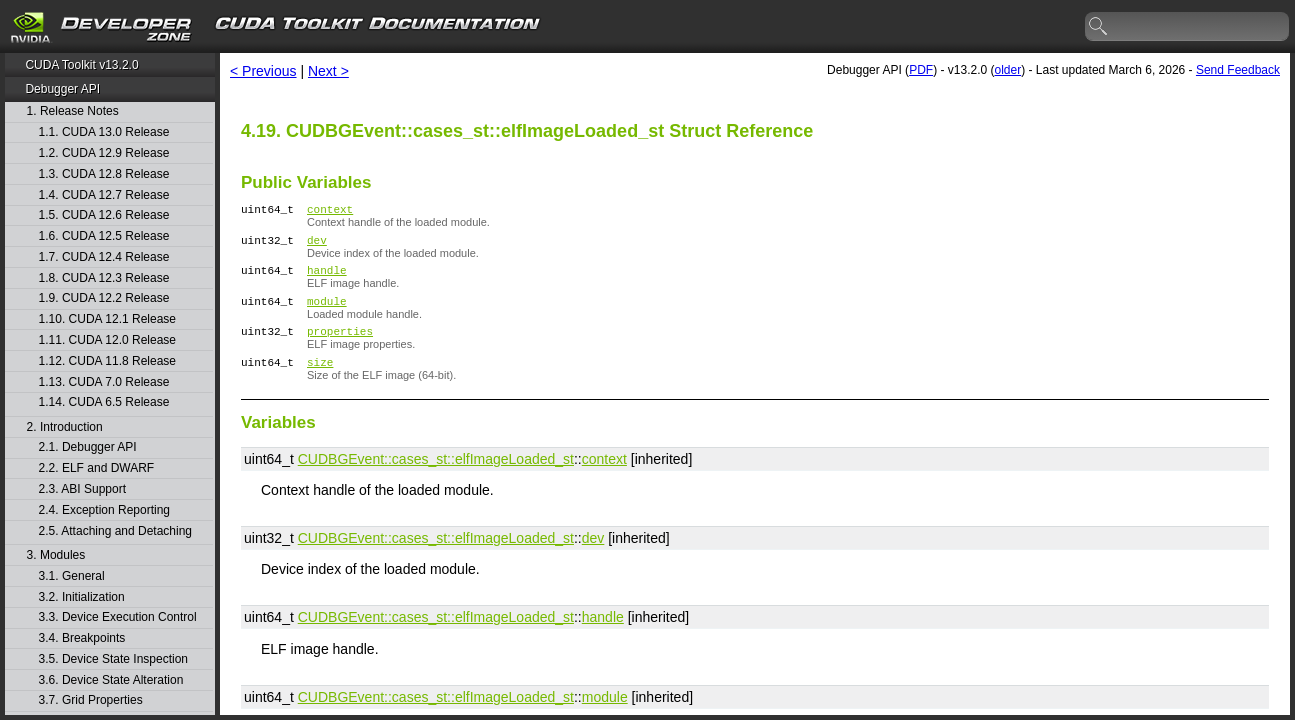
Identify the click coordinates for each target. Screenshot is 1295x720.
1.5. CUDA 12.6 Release (104, 215)
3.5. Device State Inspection (113, 659)
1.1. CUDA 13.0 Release (104, 132)
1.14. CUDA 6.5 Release (104, 402)
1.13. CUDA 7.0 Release (104, 382)
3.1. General (72, 576)
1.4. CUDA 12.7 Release (104, 195)
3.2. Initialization (82, 597)
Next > (328, 71)
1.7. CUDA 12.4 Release (104, 257)
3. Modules (56, 555)
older (1007, 70)
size (320, 379)
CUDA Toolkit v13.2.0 (81, 65)
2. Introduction (65, 427)
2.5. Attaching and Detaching (115, 531)
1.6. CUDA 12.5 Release (104, 236)
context (330, 211)
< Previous (263, 71)
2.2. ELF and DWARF (97, 468)
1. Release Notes (73, 111)
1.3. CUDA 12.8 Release (104, 174)
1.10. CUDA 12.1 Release (107, 319)
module (327, 312)
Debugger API (62, 89)
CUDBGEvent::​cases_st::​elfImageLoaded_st (436, 477)
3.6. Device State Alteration (111, 680)
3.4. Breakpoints (82, 638)
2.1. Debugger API (88, 447)
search (1099, 27)
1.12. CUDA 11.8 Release (107, 361)
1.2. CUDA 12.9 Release (104, 153)
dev (317, 245)
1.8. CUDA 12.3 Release (104, 278)
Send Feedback (1238, 70)
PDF (921, 70)
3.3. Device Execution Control (118, 617)
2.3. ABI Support (82, 489)
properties (340, 345)
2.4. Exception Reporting (104, 510)
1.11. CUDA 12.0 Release (107, 340)
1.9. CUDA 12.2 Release (104, 298)
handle (327, 278)
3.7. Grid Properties (91, 700)
